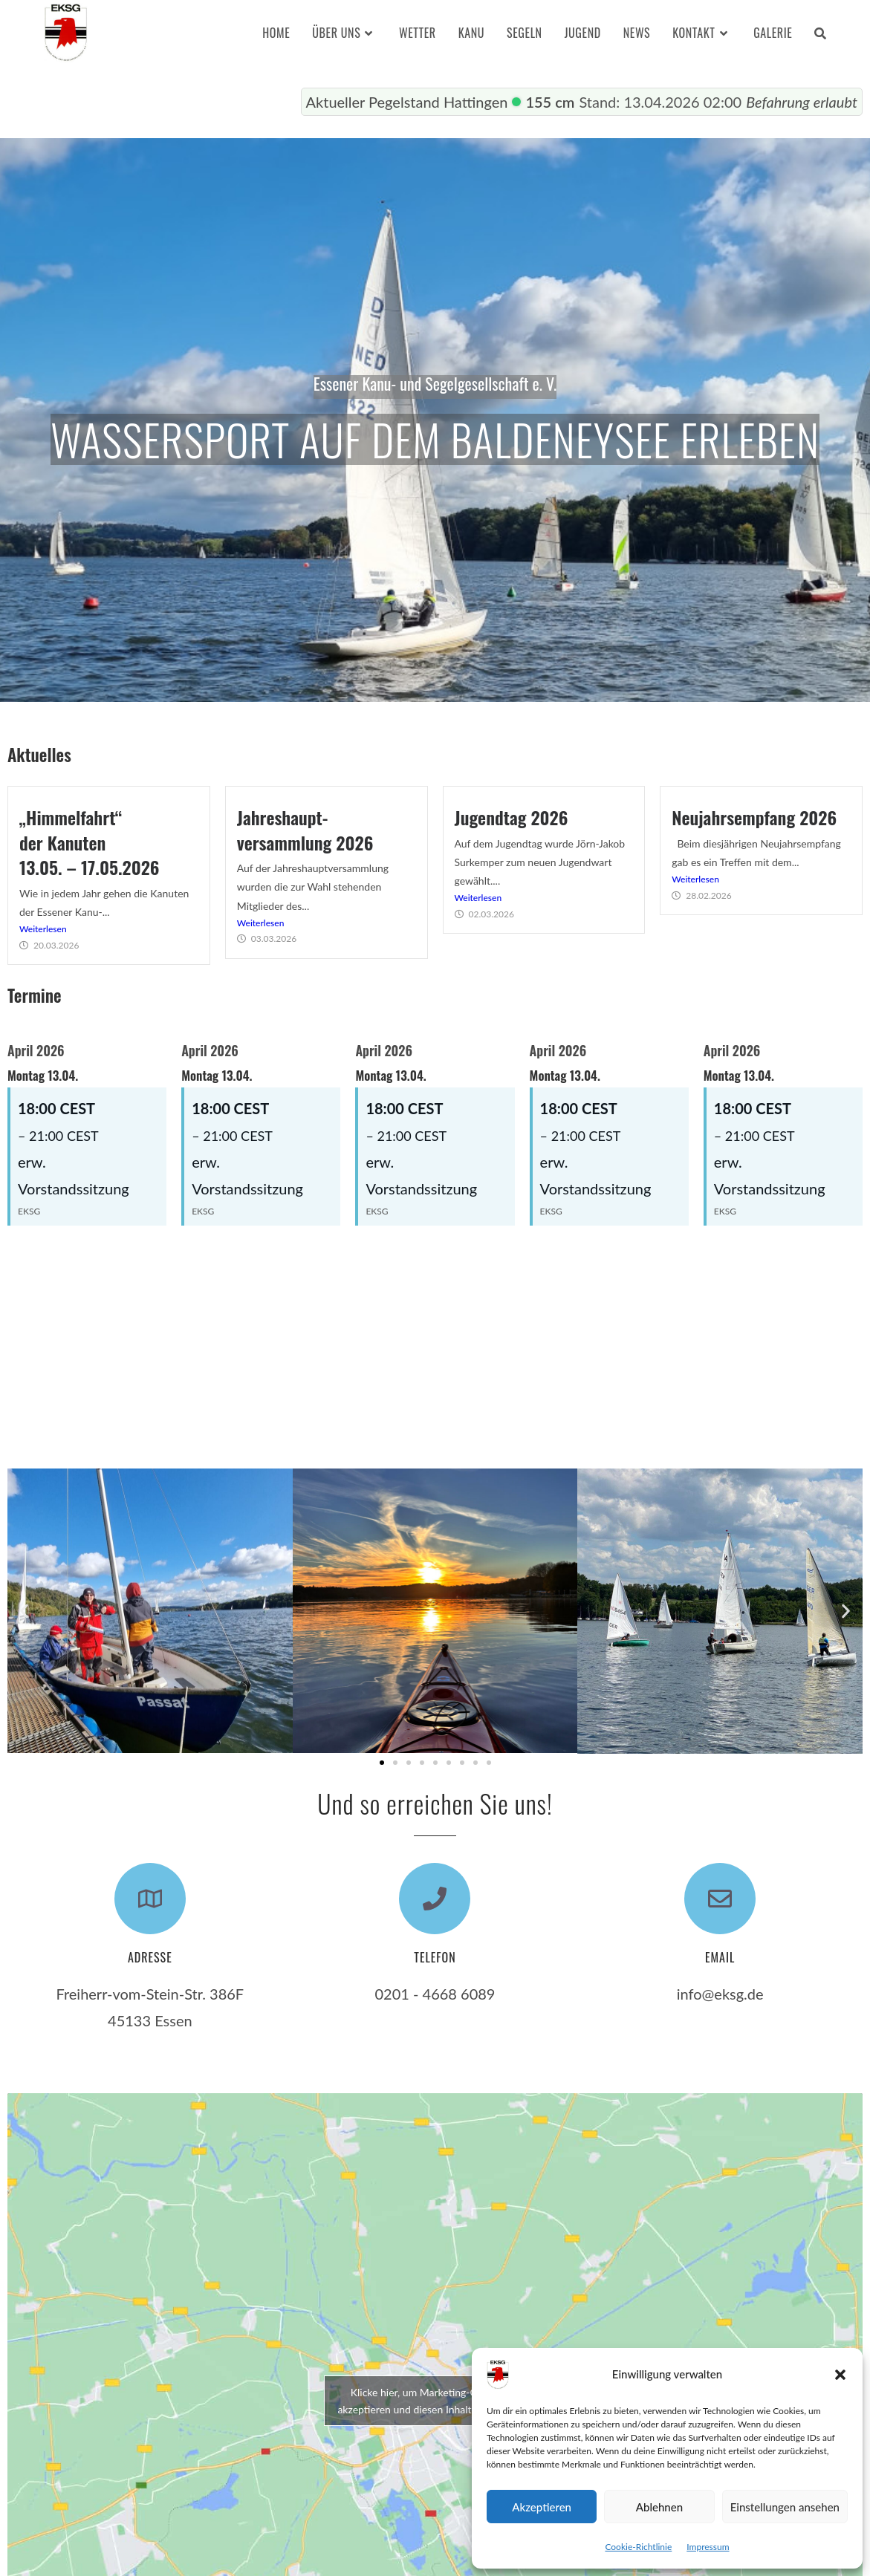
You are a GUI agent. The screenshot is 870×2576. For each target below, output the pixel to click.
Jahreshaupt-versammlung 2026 (305, 830)
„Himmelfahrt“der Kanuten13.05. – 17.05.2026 (89, 842)
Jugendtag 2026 (511, 817)
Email (720, 1957)
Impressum (707, 2546)
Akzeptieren (541, 2507)
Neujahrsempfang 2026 (754, 817)
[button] (840, 2374)
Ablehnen (659, 2507)
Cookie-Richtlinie (638, 2546)
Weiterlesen (43, 928)
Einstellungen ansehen (785, 2507)
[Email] (720, 1898)
